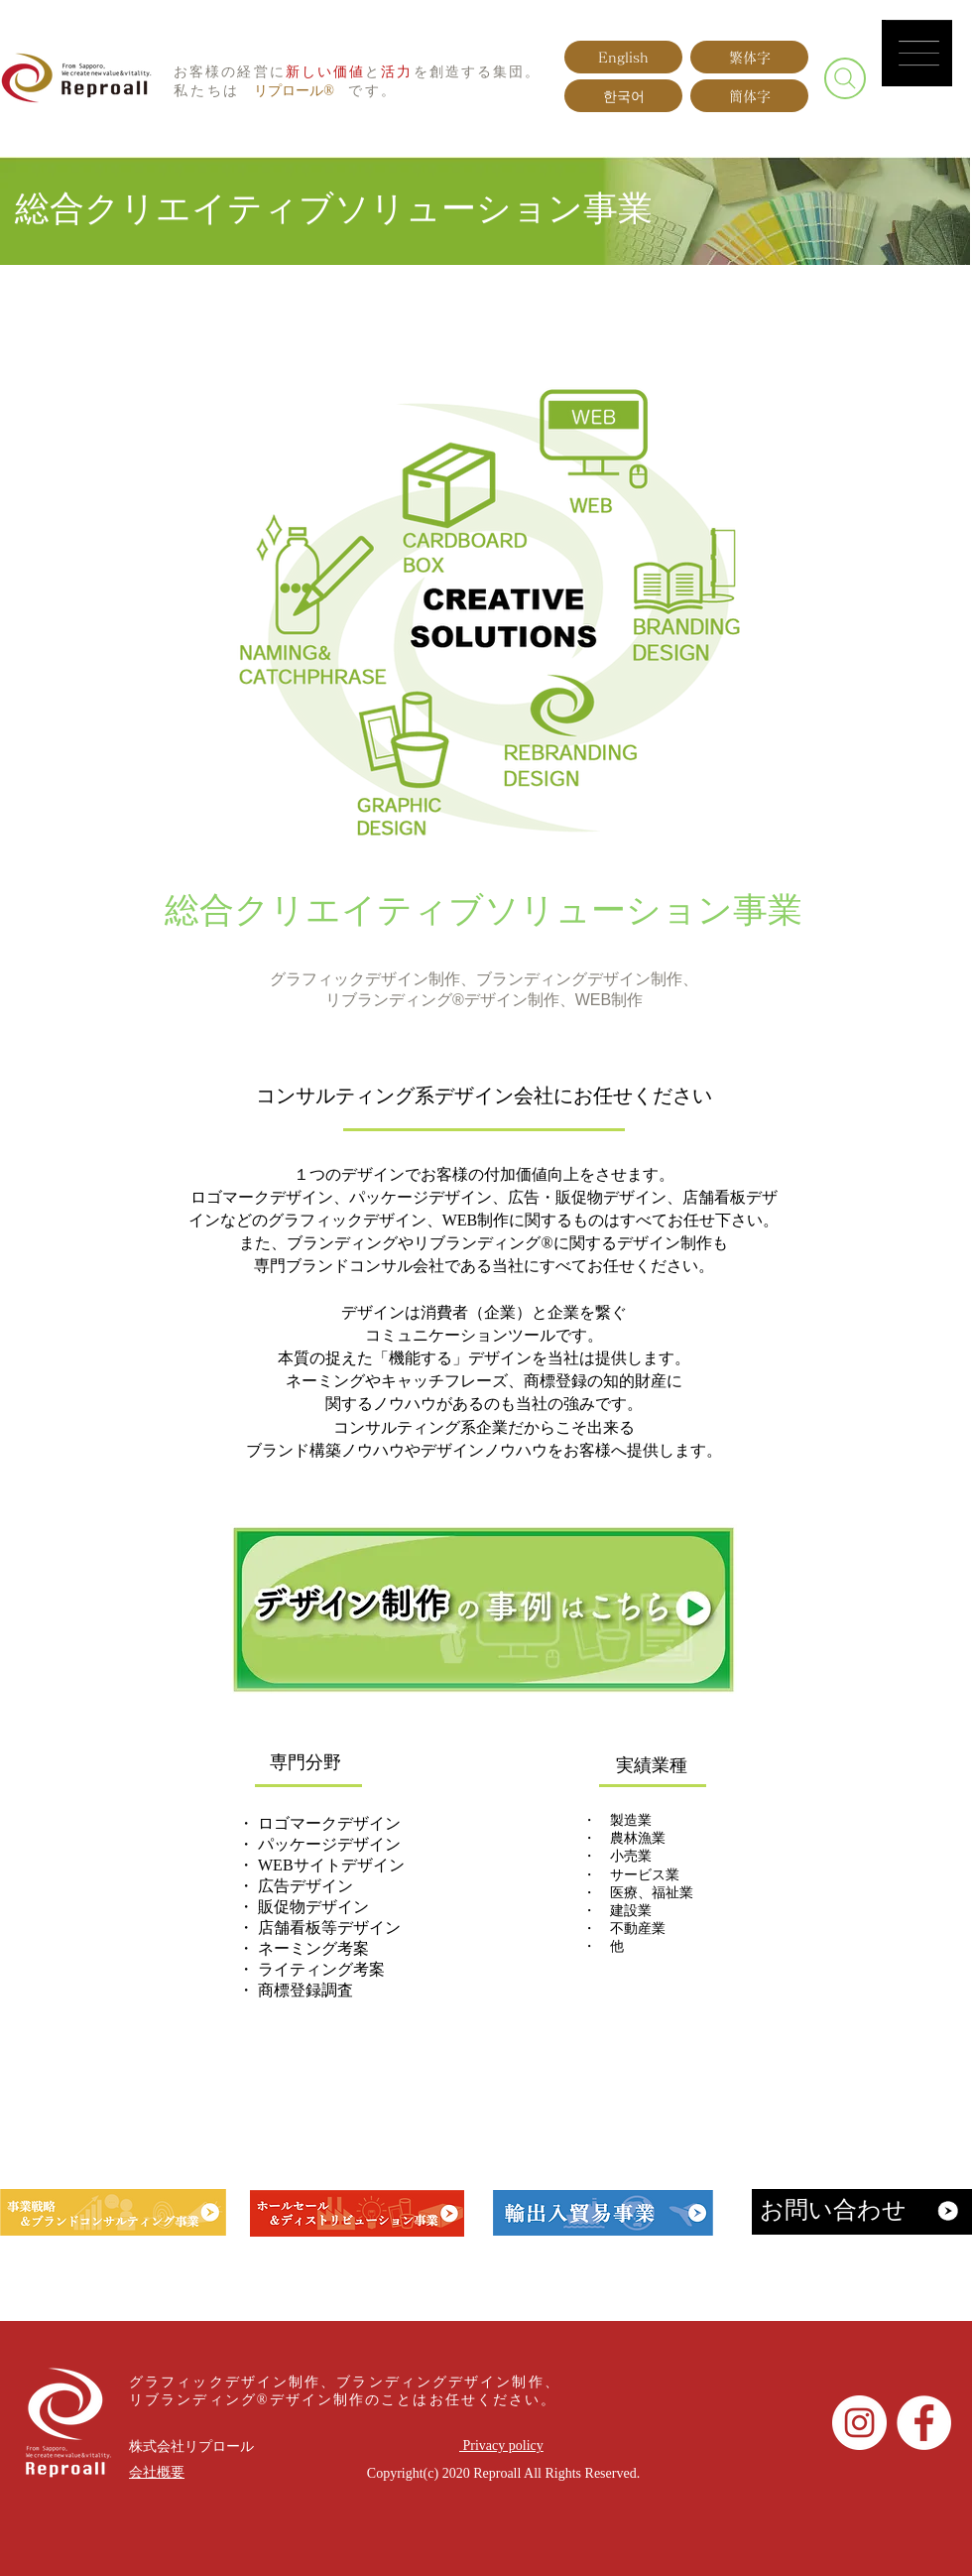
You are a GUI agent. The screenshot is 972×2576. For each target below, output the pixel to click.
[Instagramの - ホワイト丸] (859, 2422)
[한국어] (623, 95)
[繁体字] (749, 57)
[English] (623, 57)
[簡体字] (749, 95)
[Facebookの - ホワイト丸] (924, 2422)
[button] (919, 52)
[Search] (845, 78)
